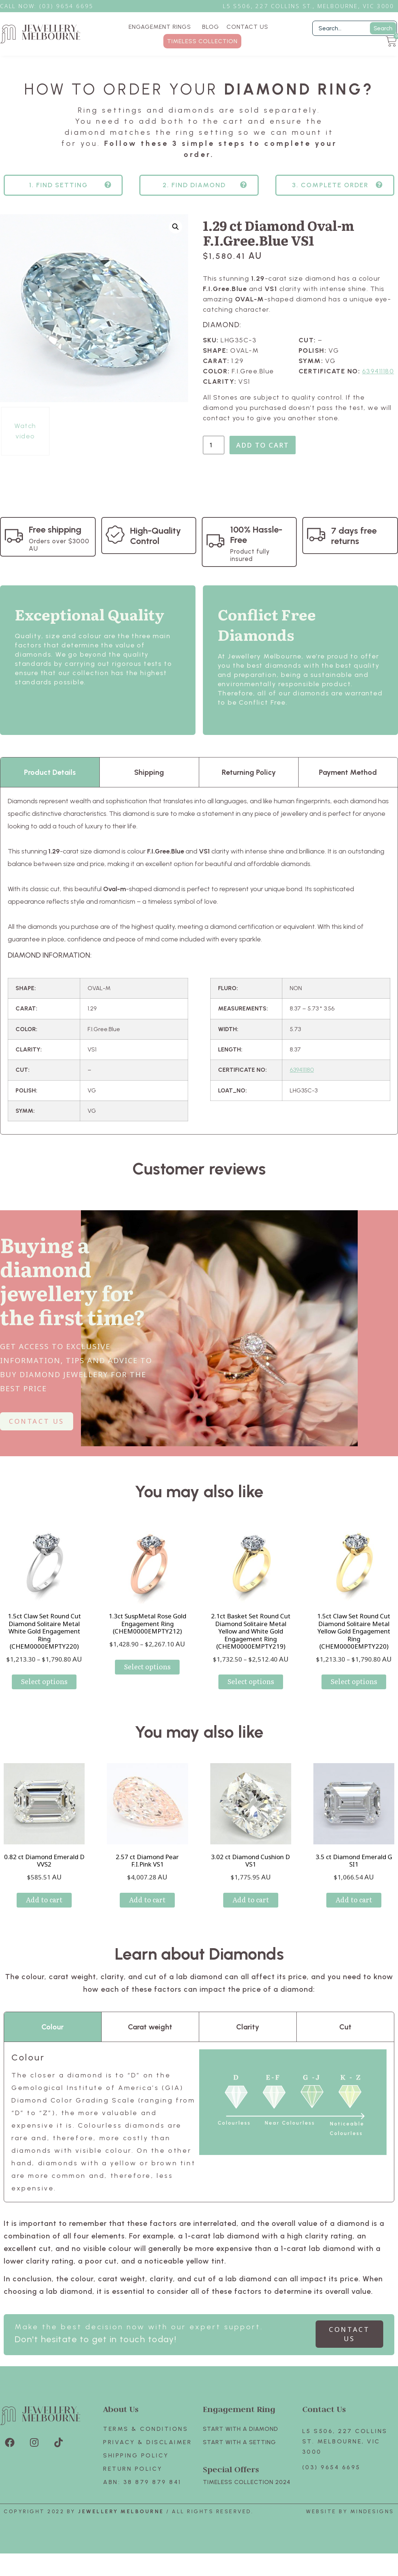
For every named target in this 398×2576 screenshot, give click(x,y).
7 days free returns (354, 548)
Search (383, 28)
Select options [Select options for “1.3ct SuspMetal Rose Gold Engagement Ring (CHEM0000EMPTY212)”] (147, 1679)
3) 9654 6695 (70, 6)
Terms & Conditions (145, 2441)
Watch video (25, 444)
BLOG (210, 26)
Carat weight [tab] (150, 2039)
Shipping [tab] (149, 785)
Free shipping (55, 542)
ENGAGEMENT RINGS (162, 27)
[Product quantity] (213, 458)
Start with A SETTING (239, 2455)
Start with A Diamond (240, 2441)
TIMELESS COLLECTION (202, 41)
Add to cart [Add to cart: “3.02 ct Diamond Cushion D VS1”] (250, 1913)
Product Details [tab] (50, 785)
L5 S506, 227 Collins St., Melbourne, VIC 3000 (308, 6)
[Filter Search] (354, 28)
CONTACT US (247, 26)
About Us (121, 2421)
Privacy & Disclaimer (147, 2455)
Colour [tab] (52, 2039)
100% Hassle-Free (256, 547)
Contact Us (324, 2421)
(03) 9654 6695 (331, 2480)
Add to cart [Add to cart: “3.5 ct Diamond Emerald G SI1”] (354, 1913)
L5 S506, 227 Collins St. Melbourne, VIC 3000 (345, 2454)
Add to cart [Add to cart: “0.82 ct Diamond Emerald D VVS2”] (44, 1913)
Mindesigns (372, 2524)
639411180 (378, 384)
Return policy (133, 2481)
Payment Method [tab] (348, 785)
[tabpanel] (199, 973)
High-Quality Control (155, 548)
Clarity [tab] (247, 2039)
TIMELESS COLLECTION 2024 (246, 2494)
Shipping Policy (136, 2468)
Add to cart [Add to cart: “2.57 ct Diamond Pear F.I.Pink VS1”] (147, 1913)
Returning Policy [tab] (249, 785)
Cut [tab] (345, 2039)
